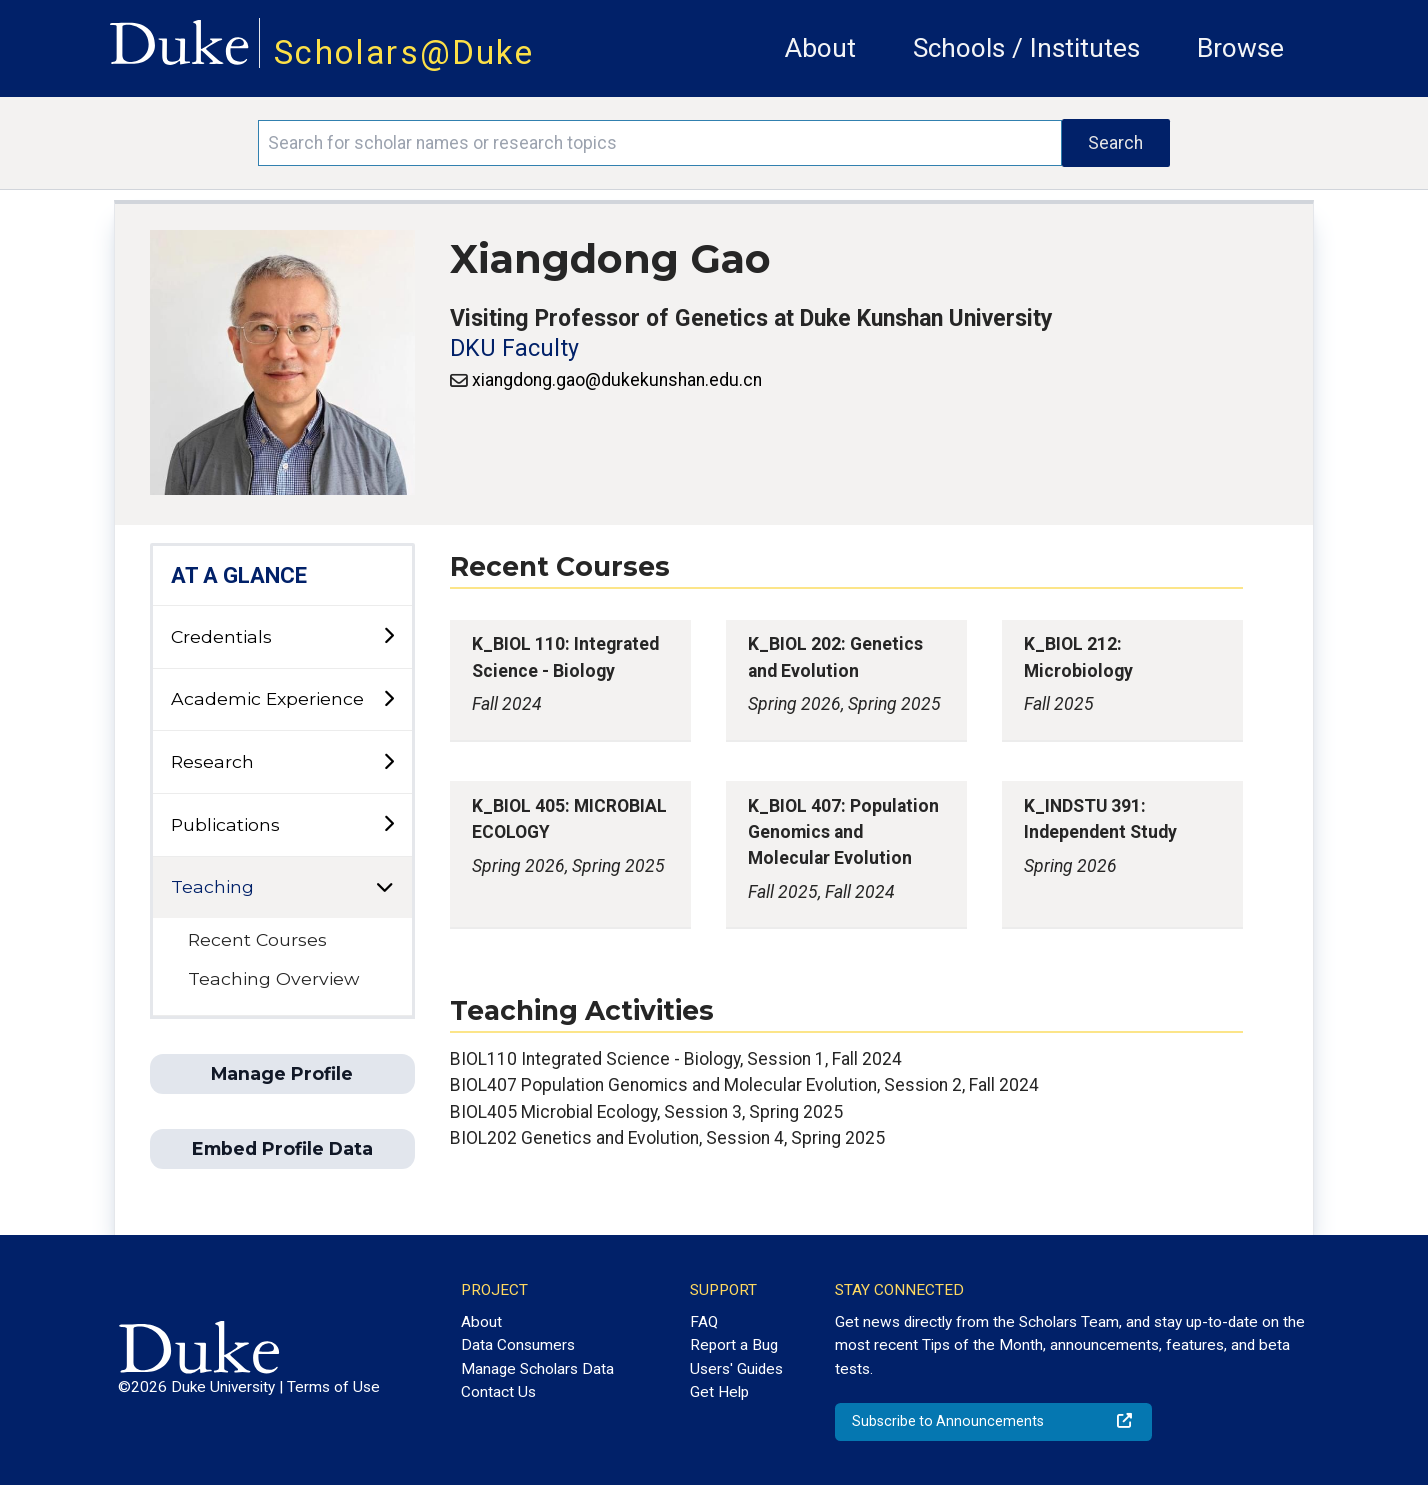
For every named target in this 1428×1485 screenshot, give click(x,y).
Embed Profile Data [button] (282, 1148)
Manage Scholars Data (537, 1369)
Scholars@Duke (404, 52)
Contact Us (498, 1392)
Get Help (719, 1392)
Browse (1240, 48)
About (820, 48)
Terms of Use (333, 1387)
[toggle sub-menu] (388, 636)
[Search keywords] (659, 143)
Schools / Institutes (1026, 48)
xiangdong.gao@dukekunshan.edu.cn (617, 380)
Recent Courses (257, 939)
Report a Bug (734, 1345)
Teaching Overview (273, 978)
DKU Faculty (514, 348)
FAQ (704, 1322)
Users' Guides (736, 1369)
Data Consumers (518, 1345)
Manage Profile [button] (282, 1073)
